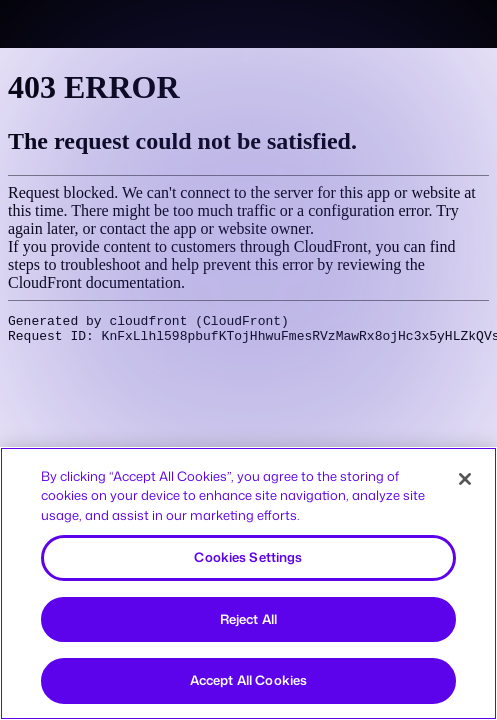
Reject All (248, 619)
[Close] (465, 479)
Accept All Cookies (248, 680)
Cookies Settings (248, 557)
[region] (248, 583)
